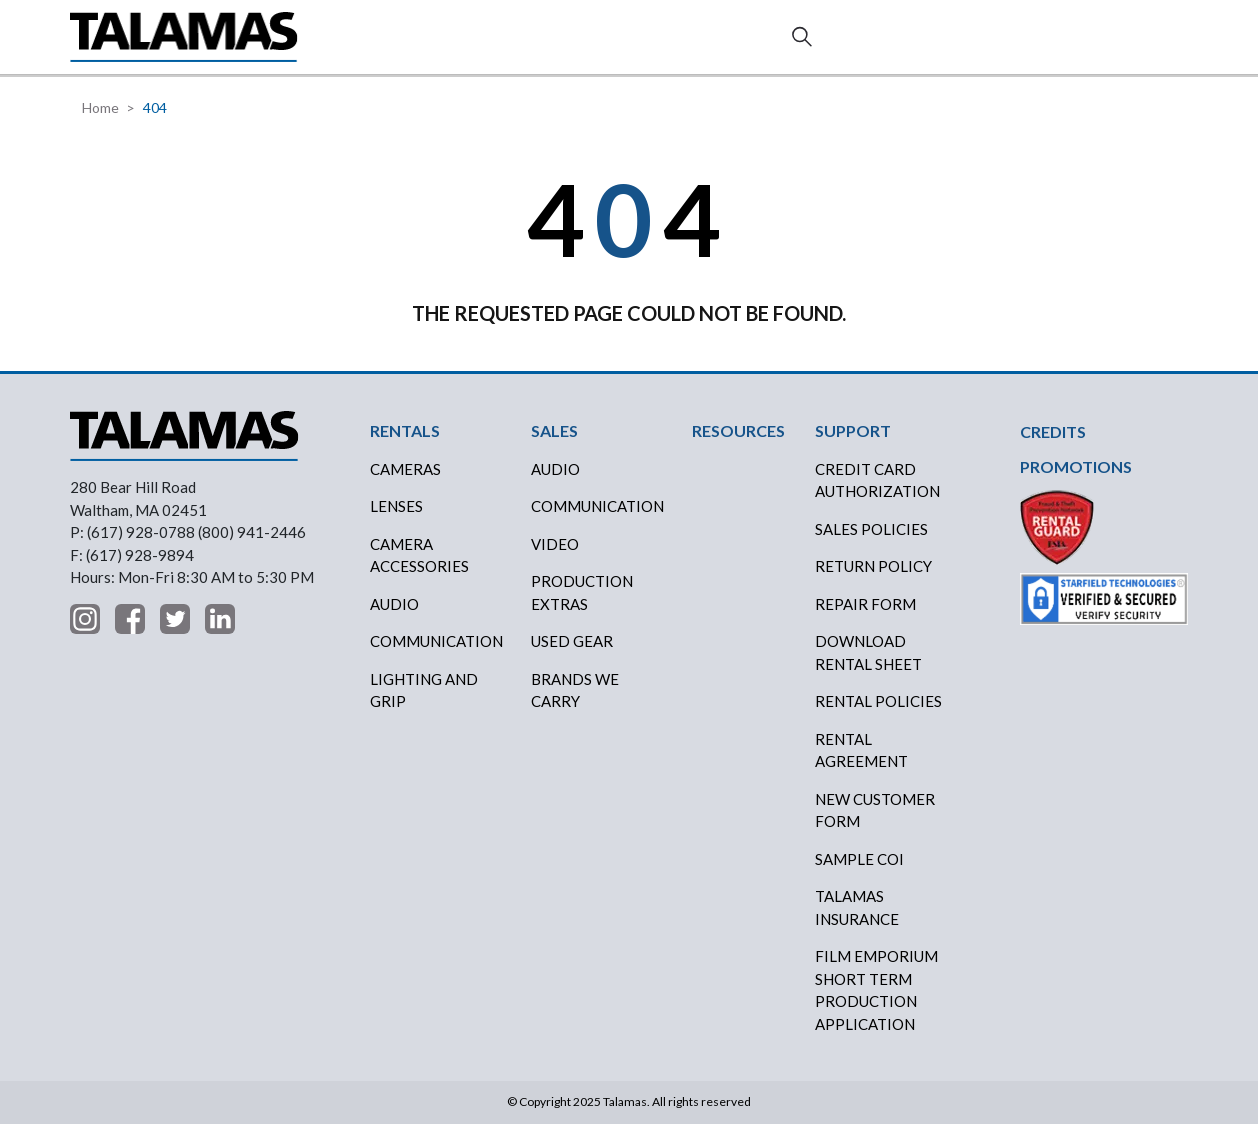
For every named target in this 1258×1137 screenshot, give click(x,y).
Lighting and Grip (424, 704)
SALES (474, 43)
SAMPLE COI (859, 873)
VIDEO (555, 558)
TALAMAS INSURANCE (857, 921)
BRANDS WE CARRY (575, 704)
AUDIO (555, 483)
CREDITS (562, 44)
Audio (394, 618)
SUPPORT (871, 43)
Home (100, 121)
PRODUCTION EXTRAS (582, 606)
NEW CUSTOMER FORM (875, 824)
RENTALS (388, 43)
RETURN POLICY (873, 580)
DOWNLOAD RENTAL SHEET (868, 666)
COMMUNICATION (597, 520)
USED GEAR (572, 655)
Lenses (396, 520)
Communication (436, 655)
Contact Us (1117, 45)
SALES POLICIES (871, 543)
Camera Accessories (419, 569)
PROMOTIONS (1076, 480)
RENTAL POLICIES (878, 715)
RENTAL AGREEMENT (861, 764)
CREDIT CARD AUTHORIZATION (877, 494)
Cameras (405, 483)
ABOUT (775, 43)
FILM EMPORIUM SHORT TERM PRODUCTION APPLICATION (876, 1004)
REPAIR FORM (865, 618)
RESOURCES (671, 43)
